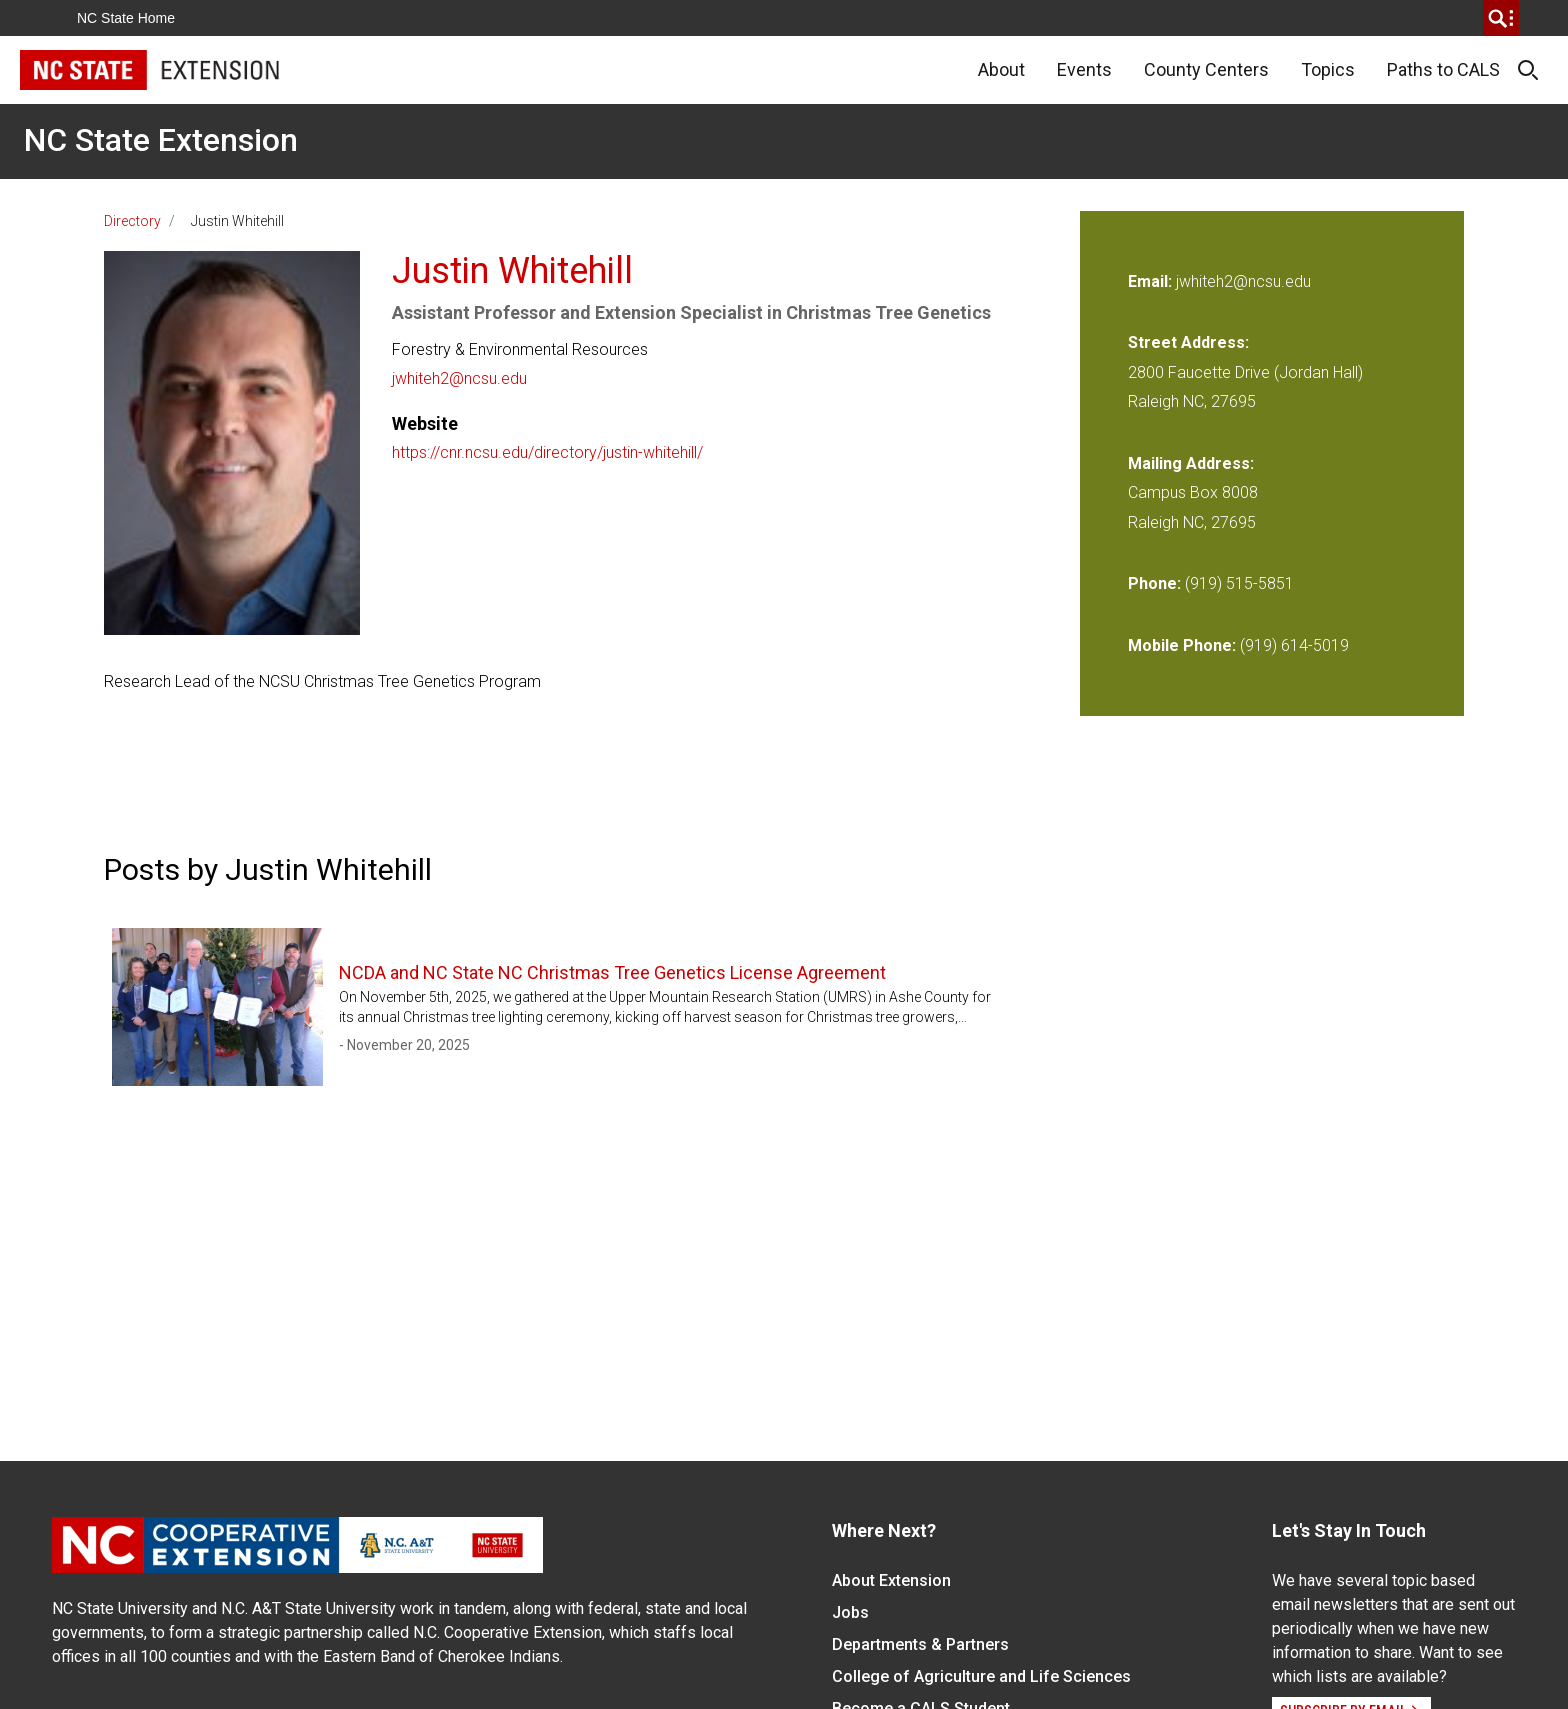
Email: (1152, 281)
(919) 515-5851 (1239, 583)
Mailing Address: (1191, 463)
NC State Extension (161, 140)
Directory (132, 221)
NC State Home (126, 18)
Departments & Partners (920, 1644)
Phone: (1154, 583)
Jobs (850, 1612)
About (1001, 69)
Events (1084, 69)
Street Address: (1188, 342)
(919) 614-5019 (1294, 645)
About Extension (891, 1580)
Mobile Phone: (1182, 645)
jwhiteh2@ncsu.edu (459, 378)
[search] (1501, 18)
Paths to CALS (1443, 69)
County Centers (1206, 69)
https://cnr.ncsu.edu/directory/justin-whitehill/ (547, 452)
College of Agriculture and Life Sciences (981, 1676)
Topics (1328, 69)
